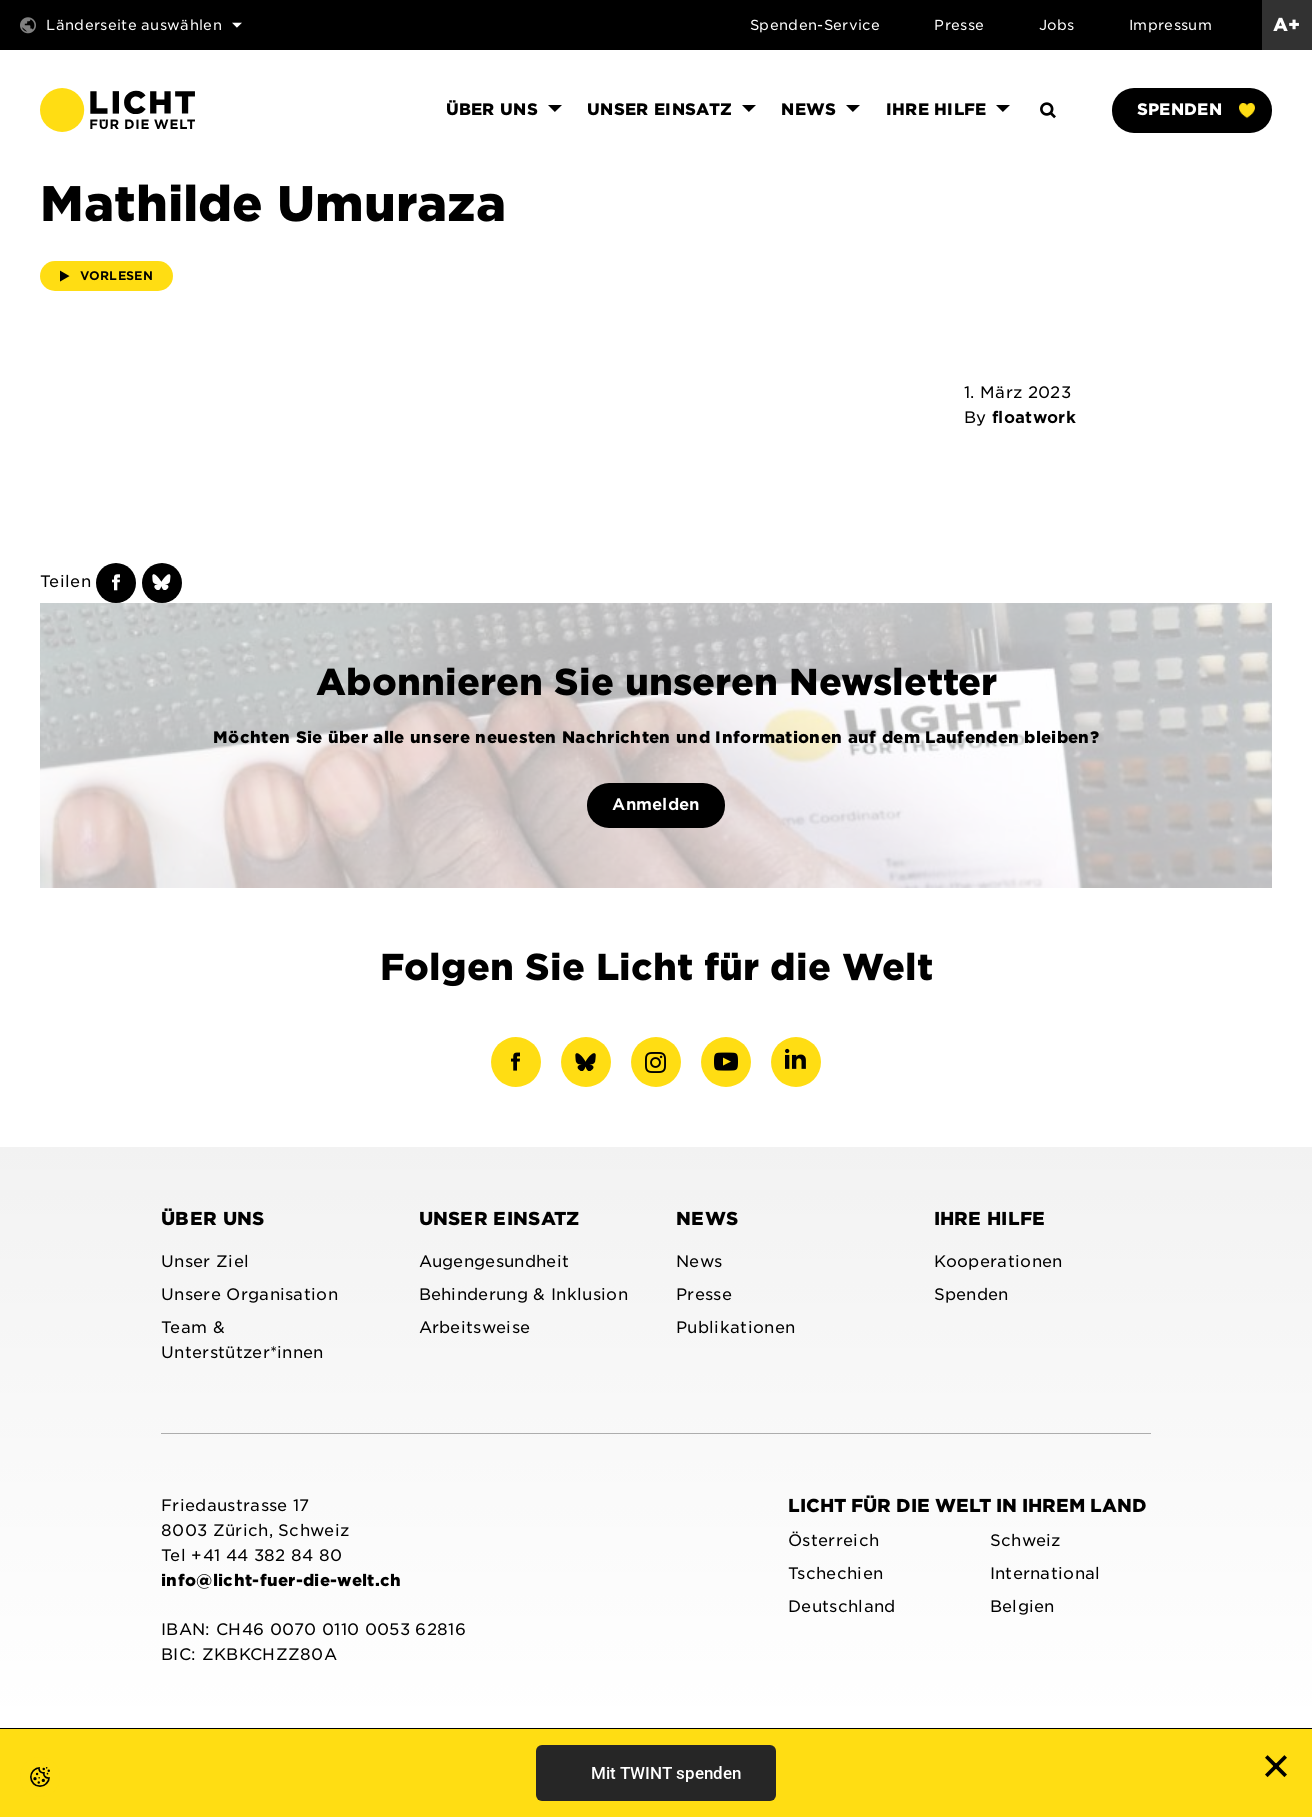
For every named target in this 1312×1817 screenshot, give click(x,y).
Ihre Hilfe (990, 1218)
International (1045, 1573)
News (707, 1218)
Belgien (1022, 1606)
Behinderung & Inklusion (523, 1294)
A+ (1287, 24)
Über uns (213, 1218)
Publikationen (735, 1327)
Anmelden (656, 804)
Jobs (1057, 25)
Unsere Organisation (249, 1294)
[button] (20, 1797)
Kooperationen (998, 1261)
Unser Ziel (205, 1261)
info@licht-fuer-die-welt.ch (281, 1580)
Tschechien (835, 1573)
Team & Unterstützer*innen (242, 1340)
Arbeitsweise (475, 1327)
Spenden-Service (815, 25)
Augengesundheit (494, 1261)
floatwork (1034, 417)
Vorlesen (106, 275)
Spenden (1196, 109)
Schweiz (1025, 1540)
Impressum (1170, 25)
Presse (959, 25)
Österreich (833, 1540)
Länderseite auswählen (131, 25)
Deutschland (842, 1606)
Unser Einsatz (499, 1218)
